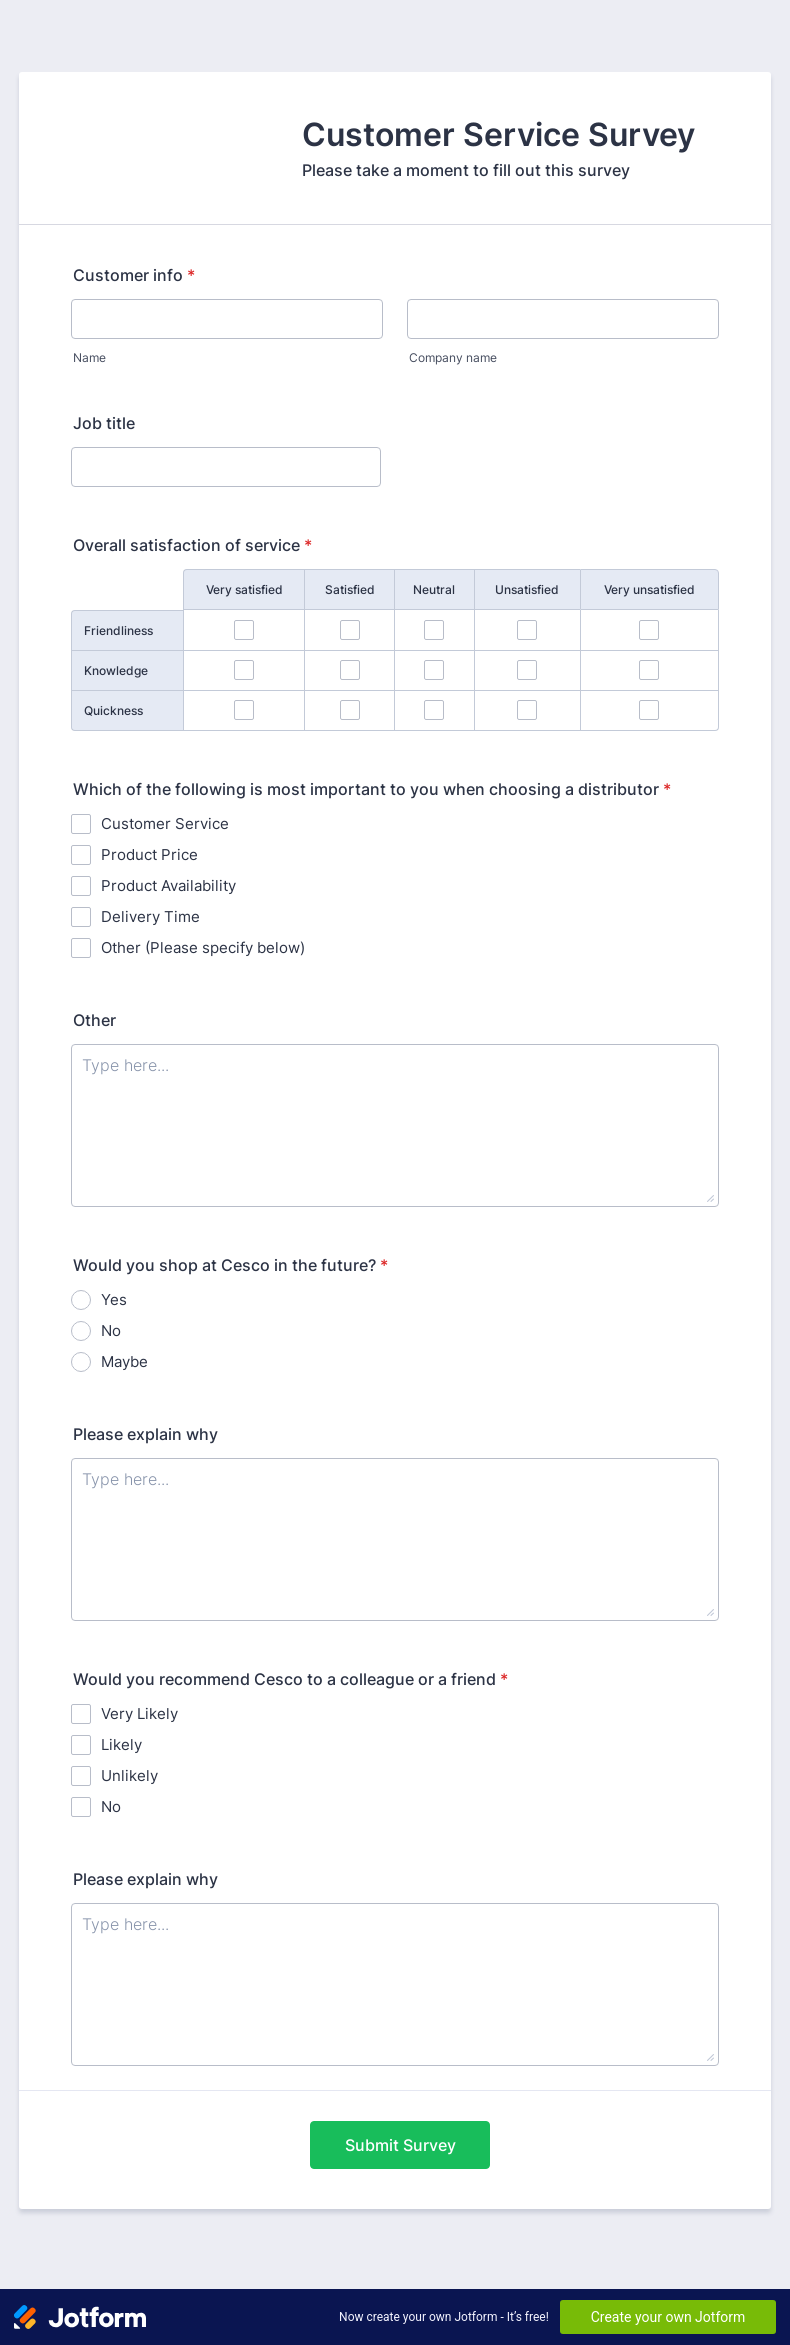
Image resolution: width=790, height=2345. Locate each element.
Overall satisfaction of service (192, 545)
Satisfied (350, 589)
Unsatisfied (527, 589)
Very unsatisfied (649, 589)
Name (89, 357)
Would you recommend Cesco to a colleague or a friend (290, 1679)
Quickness (113, 710)
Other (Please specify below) (203, 947)
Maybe (124, 1361)
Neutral (434, 589)
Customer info (134, 275)
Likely (121, 1744)
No (111, 1330)
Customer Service (165, 823)
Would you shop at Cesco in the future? (230, 1265)
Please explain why (145, 1434)
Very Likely (139, 1713)
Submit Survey (400, 2145)
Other (94, 1020)
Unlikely (129, 1775)
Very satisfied (244, 589)
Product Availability (168, 885)
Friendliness (118, 630)
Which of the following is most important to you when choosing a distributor (372, 789)
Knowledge (116, 670)
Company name (453, 357)
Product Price (149, 854)
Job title (104, 423)
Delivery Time (150, 916)
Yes (114, 1299)
